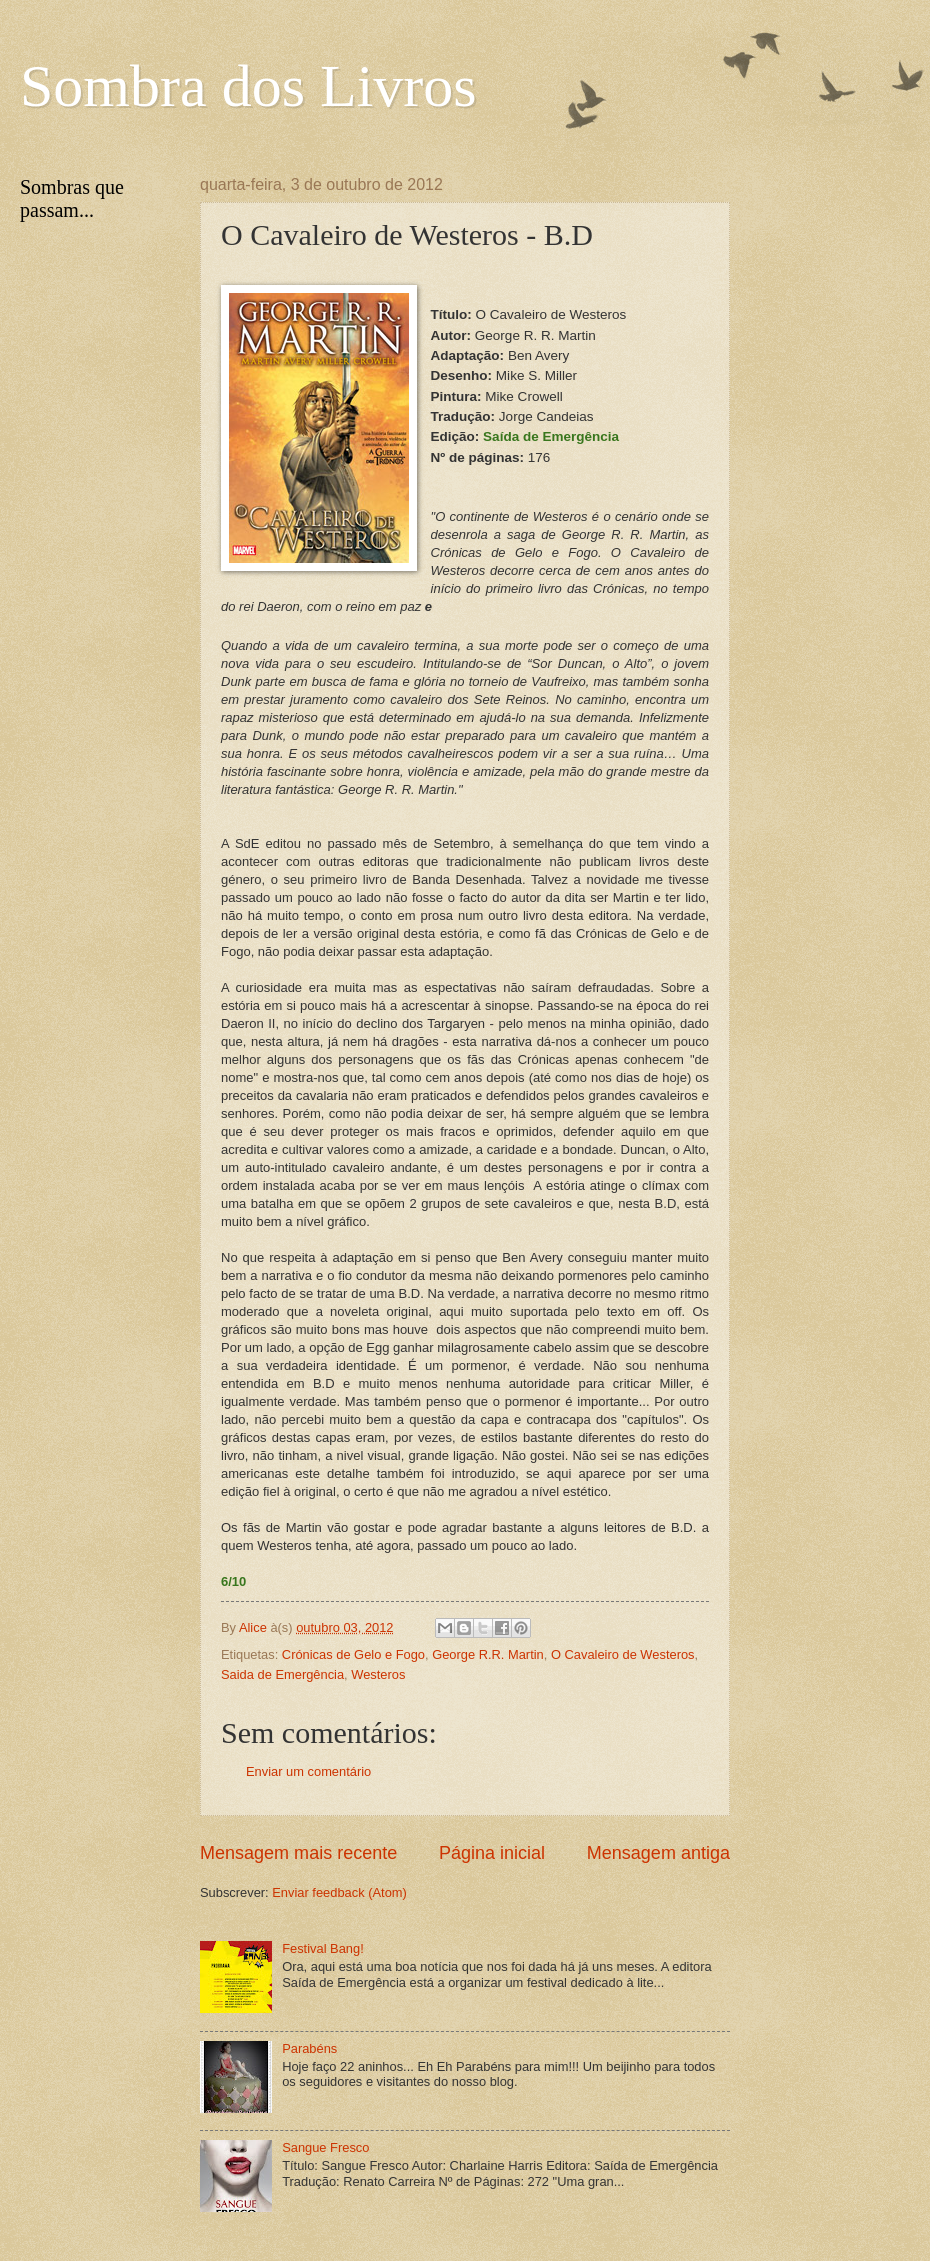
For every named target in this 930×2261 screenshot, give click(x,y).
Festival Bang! (323, 1948)
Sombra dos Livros (248, 86)
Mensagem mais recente (298, 1853)
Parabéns (309, 2048)
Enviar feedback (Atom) (339, 1892)
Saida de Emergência (282, 1674)
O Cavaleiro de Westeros (623, 1654)
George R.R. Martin (488, 1654)
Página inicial (492, 1853)
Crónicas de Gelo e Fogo (353, 1654)
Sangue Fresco (325, 2147)
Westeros (378, 1674)
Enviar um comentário (308, 1771)
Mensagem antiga (658, 1853)
